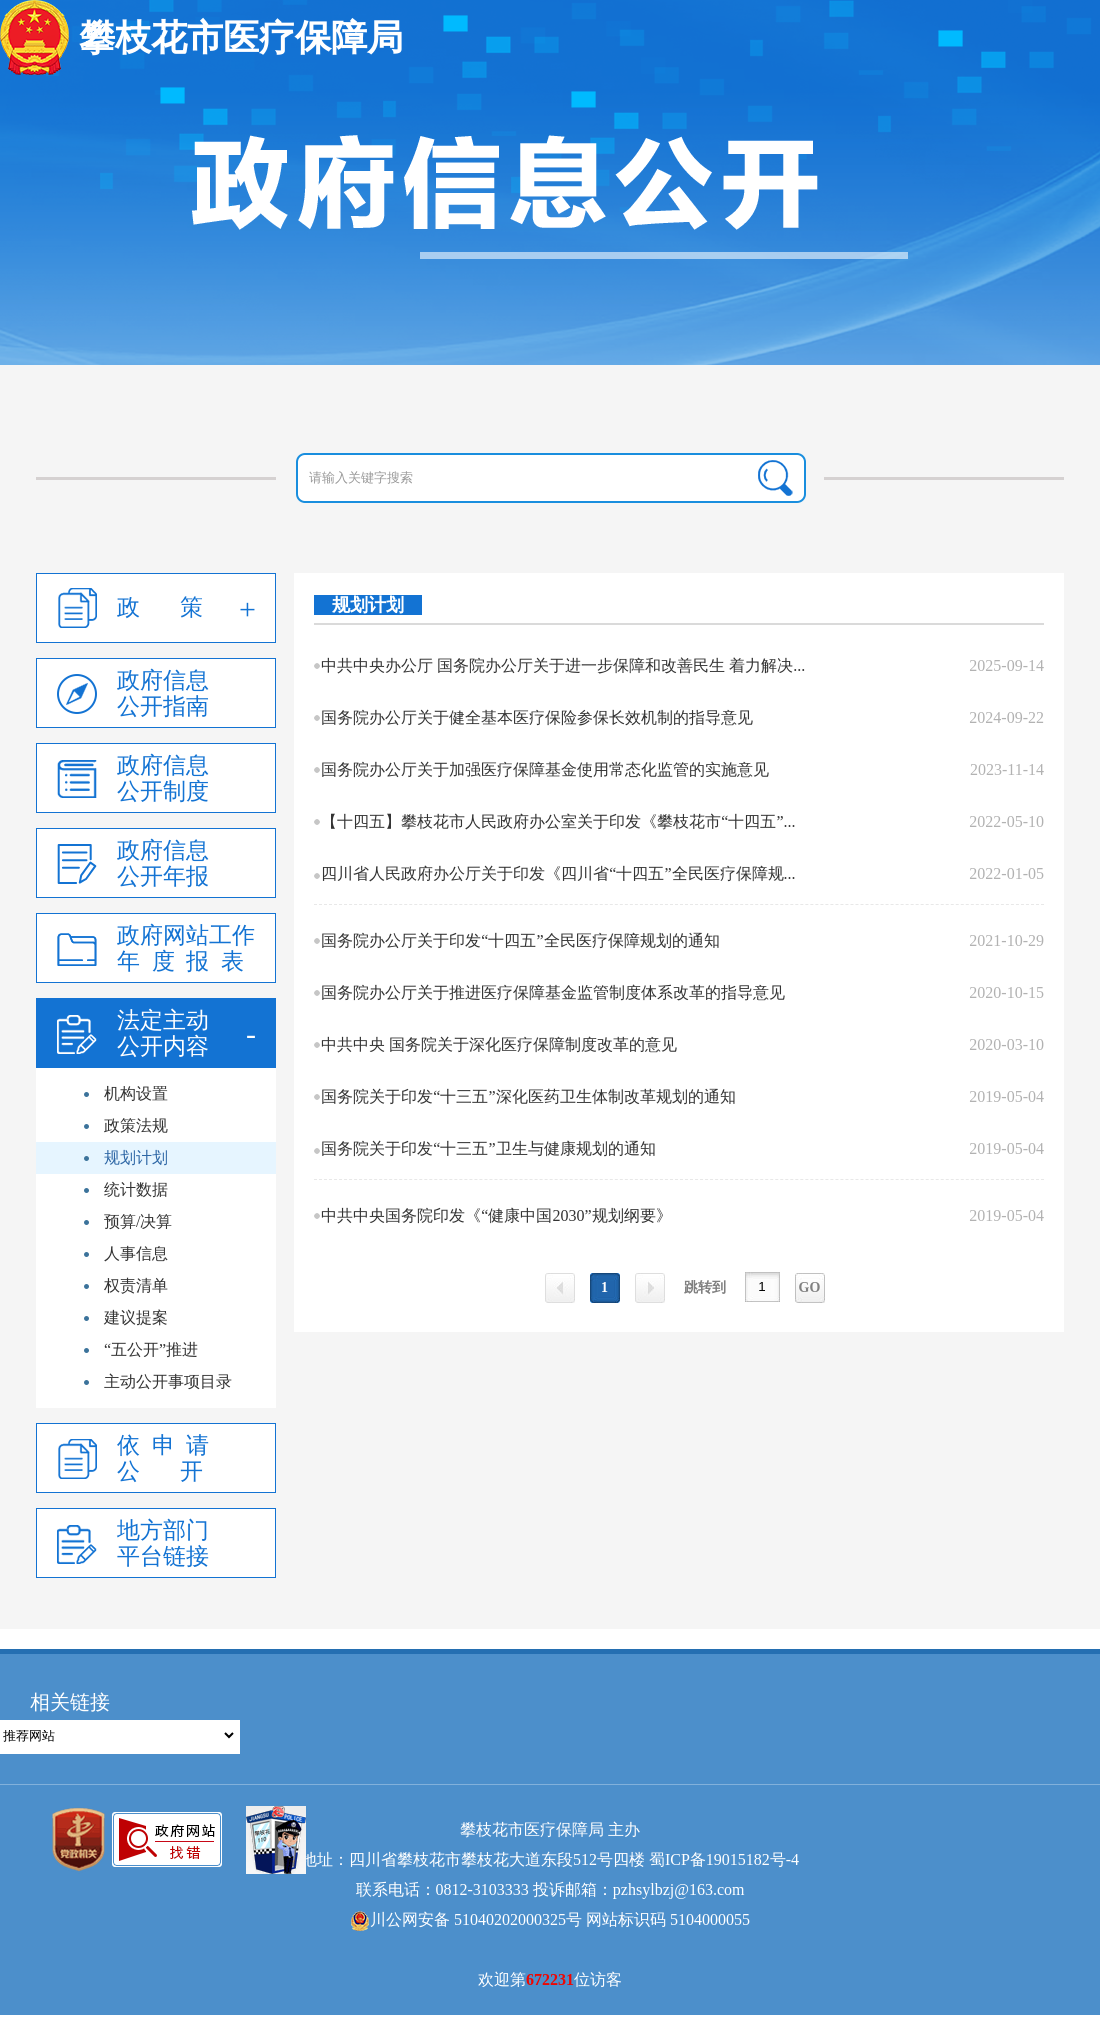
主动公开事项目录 (168, 1381)
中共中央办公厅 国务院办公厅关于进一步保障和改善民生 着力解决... (563, 665)
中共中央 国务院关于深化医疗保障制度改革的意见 (499, 1044)
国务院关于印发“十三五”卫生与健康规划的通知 (488, 1148)
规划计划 (136, 1157)
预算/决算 (138, 1221)
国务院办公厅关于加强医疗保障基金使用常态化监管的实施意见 (545, 769)
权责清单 (136, 1285)
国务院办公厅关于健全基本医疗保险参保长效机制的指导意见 (537, 717)
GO (810, 1287)
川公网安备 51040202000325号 (466, 1919)
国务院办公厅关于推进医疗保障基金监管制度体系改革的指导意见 (553, 992)
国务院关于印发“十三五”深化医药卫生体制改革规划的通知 (528, 1096)
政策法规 (136, 1125)
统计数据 (136, 1189)
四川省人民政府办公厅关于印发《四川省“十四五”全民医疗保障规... (558, 873)
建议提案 (136, 1317)
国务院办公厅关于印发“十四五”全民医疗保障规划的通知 (520, 940)
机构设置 (136, 1093)
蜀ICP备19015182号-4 (724, 1859)
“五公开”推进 (151, 1349)
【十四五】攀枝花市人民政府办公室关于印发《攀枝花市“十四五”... (558, 821)
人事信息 (136, 1253)
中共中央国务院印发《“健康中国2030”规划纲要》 (496, 1215)
